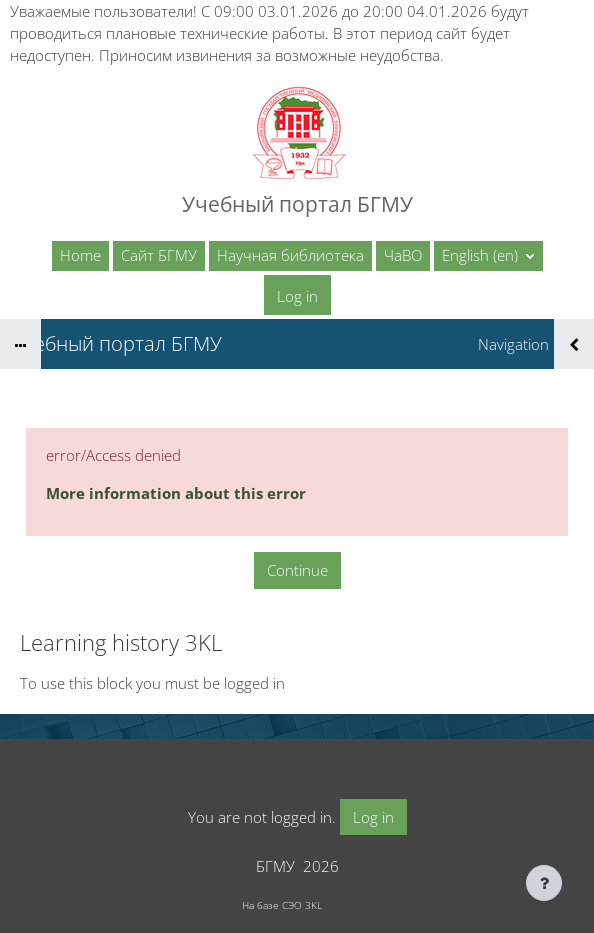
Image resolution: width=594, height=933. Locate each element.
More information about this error (176, 493)
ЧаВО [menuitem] (403, 255)
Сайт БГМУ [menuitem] (159, 255)
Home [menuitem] (80, 255)
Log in (297, 296)
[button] (488, 256)
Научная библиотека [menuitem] (290, 255)
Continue (297, 570)
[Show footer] (544, 883)
